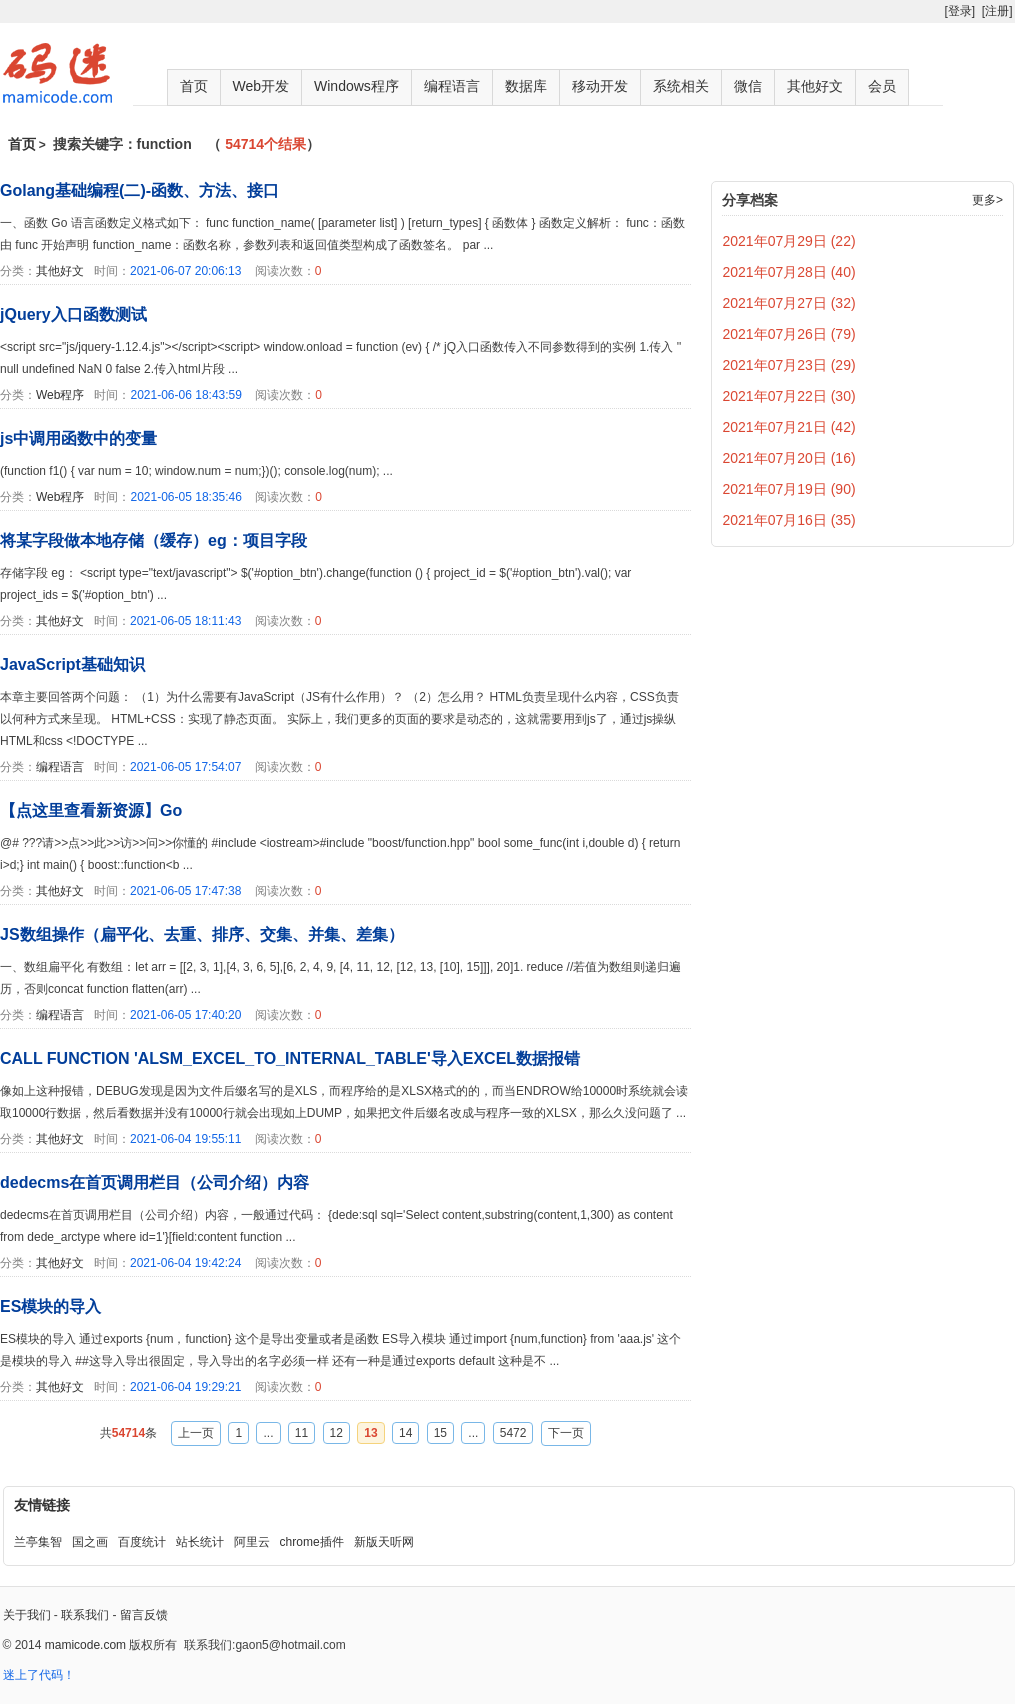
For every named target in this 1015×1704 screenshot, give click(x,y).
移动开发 (600, 86)
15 (440, 1433)
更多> (987, 200)
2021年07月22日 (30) (789, 396)
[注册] (997, 11)
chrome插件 (312, 1542)
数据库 (526, 86)
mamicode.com (85, 1645)
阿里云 (252, 1542)
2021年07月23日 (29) (789, 365)
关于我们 (27, 1615)
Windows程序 (356, 86)
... (268, 1433)
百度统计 (142, 1542)
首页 (194, 86)
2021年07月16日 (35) (789, 520)
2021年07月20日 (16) (789, 458)
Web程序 (60, 395)
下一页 (566, 1433)
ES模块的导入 (50, 1306)
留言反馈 (144, 1615)
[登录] (959, 11)
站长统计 (200, 1542)
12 (336, 1433)
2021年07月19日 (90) (789, 489)
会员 (882, 86)
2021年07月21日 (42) (789, 427)
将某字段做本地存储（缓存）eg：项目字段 (153, 540)
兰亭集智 (38, 1542)
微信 (748, 86)
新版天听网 (384, 1542)
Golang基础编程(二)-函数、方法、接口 (139, 190)
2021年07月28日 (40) (789, 272)
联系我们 (85, 1615)
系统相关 (681, 86)
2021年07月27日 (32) (789, 303)
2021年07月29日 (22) (789, 241)
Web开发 (261, 86)
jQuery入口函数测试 (73, 314)
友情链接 (42, 1505)
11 (301, 1433)
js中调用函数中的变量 (78, 438)
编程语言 (452, 86)
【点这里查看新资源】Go (91, 810)
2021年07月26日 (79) (789, 334)
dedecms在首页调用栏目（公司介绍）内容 (154, 1182)
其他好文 (815, 86)
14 (405, 1433)
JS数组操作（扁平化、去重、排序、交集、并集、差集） (202, 934)
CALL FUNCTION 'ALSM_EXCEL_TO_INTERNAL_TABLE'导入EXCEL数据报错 (290, 1058)
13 (370, 1433)
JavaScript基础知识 (72, 664)
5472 (513, 1433)
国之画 (90, 1542)
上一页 (196, 1433)
